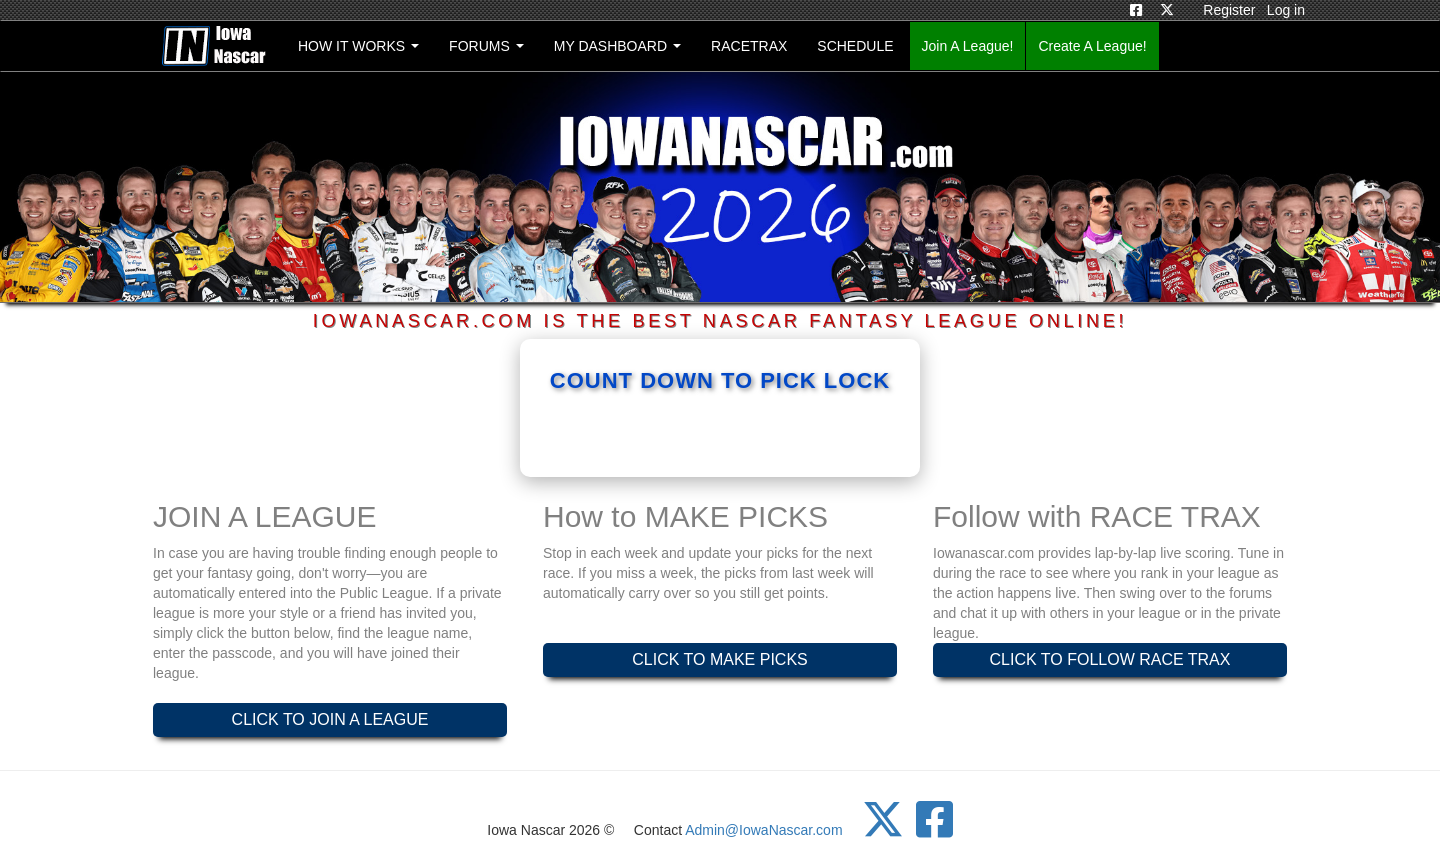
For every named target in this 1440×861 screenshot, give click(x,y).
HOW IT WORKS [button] (358, 51)
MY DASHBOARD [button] (617, 46)
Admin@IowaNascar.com (763, 830)
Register (1229, 10)
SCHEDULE (855, 46)
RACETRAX (749, 46)
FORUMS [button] (486, 46)
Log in (1286, 10)
